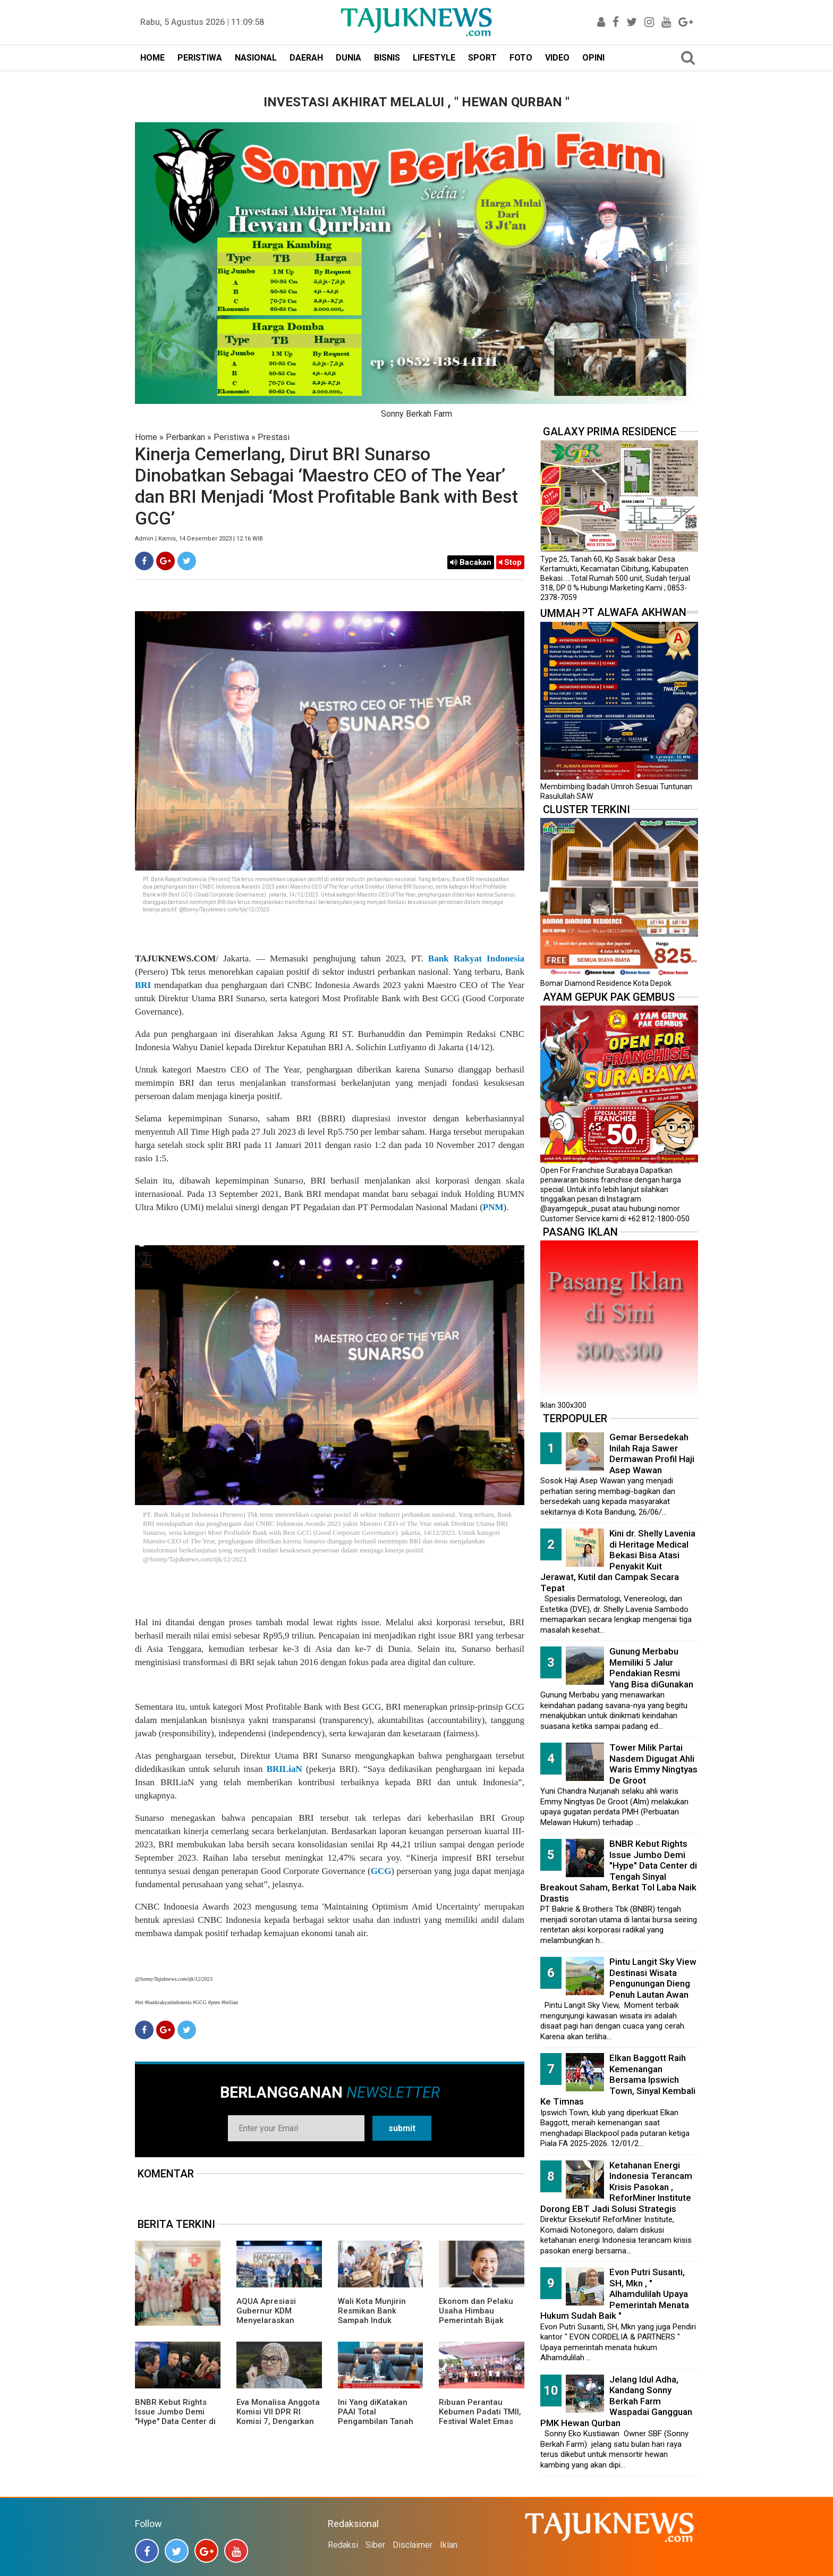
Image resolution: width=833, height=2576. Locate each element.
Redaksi (343, 2545)
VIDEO (557, 58)
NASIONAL (256, 58)
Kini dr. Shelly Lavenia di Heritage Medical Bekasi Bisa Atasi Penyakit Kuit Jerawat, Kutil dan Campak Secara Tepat (617, 1560)
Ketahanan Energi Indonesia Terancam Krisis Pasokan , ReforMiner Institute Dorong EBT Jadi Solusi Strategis (616, 2187)
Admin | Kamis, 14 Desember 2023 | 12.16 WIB (199, 538)
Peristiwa (231, 437)
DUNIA (348, 58)
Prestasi (274, 437)
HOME (152, 58)
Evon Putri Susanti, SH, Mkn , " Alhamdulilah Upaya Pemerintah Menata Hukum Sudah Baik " (614, 2294)
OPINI (593, 58)
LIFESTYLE (434, 58)
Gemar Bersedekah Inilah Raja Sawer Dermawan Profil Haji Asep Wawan (651, 1453)
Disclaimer (412, 2545)
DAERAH (306, 58)
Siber (375, 2545)
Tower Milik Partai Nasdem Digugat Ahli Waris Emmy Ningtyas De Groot (653, 1764)
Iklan (448, 2545)
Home (146, 437)
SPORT (482, 58)
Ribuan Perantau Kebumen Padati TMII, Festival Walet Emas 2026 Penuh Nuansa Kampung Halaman (480, 2421)
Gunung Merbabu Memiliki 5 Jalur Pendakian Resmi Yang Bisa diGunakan (651, 1668)
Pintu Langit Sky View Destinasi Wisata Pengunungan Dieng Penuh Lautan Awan (652, 1978)
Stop (510, 562)
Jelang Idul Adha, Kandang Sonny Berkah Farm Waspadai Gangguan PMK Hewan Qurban (616, 2401)
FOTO (520, 58)
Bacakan (470, 562)
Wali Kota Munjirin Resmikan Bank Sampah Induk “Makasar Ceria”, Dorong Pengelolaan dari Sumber (376, 2325)
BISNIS (387, 58)
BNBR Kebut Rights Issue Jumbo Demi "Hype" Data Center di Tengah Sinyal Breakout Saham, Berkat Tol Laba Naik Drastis (618, 1871)
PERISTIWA (199, 58)
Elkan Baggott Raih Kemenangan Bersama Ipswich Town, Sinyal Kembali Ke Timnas (617, 2080)
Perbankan (185, 437)
